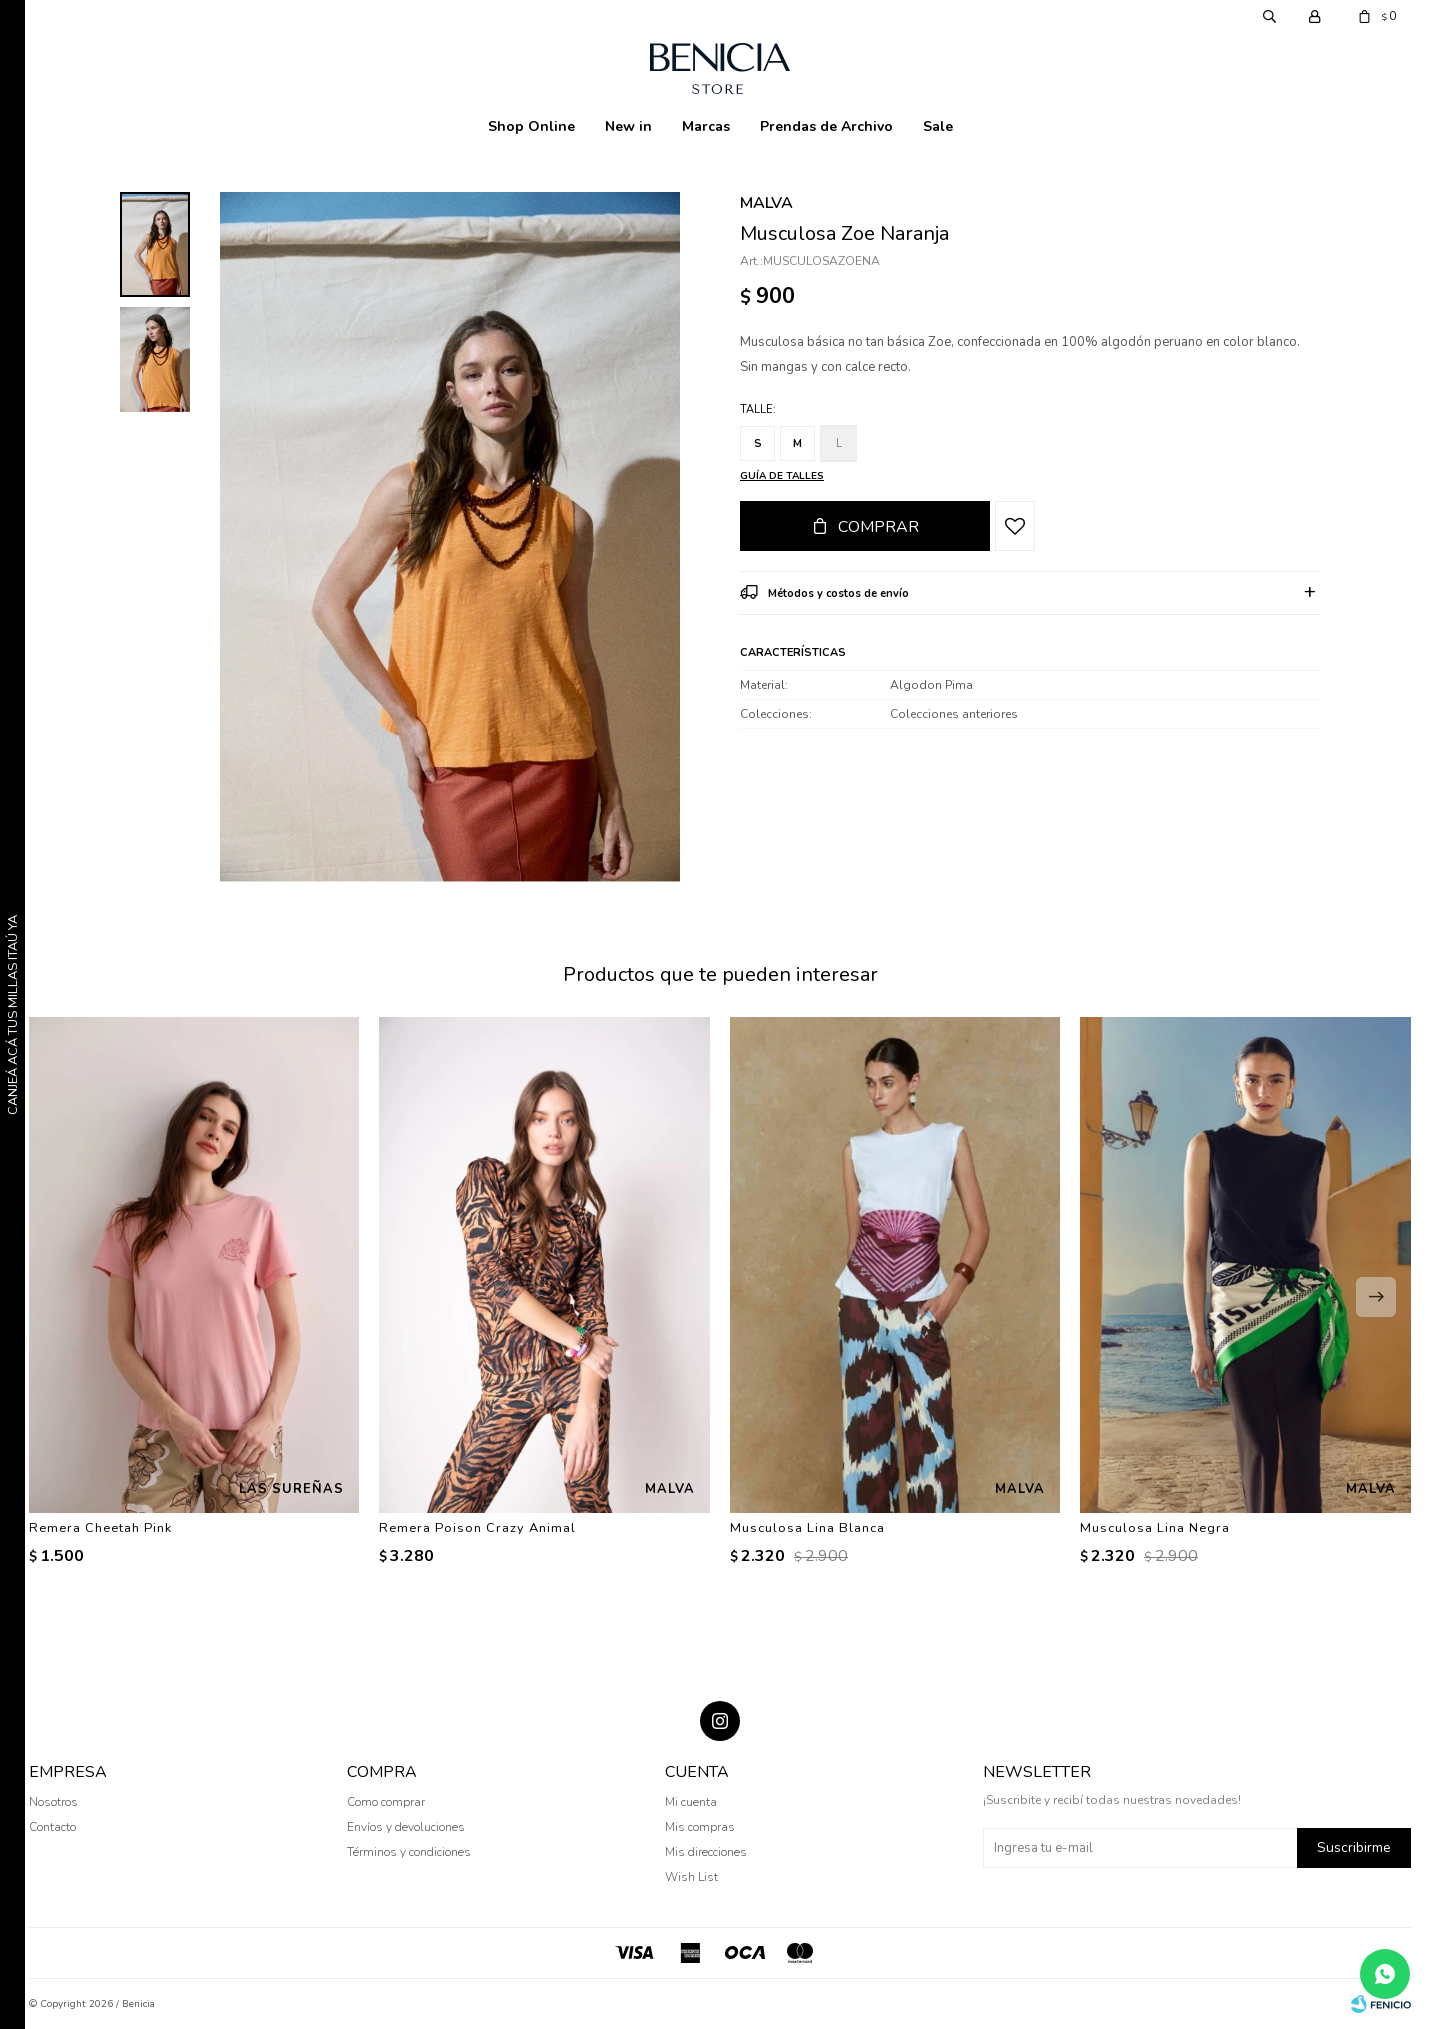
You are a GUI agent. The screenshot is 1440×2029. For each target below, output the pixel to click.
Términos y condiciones (409, 1852)
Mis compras (700, 1827)
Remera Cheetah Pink (100, 1528)
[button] (1376, 1297)
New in (628, 126)
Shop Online (531, 126)
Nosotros (53, 1802)
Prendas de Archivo (826, 126)
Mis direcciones (706, 1852)
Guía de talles (782, 476)
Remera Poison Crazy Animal (477, 1528)
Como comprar (386, 1802)
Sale (938, 126)
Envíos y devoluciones (406, 1827)
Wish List (691, 1877)
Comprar (878, 527)
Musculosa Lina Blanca (807, 1528)
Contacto (52, 1827)
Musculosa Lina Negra (1155, 1528)
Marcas (706, 126)
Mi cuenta (691, 1802)
